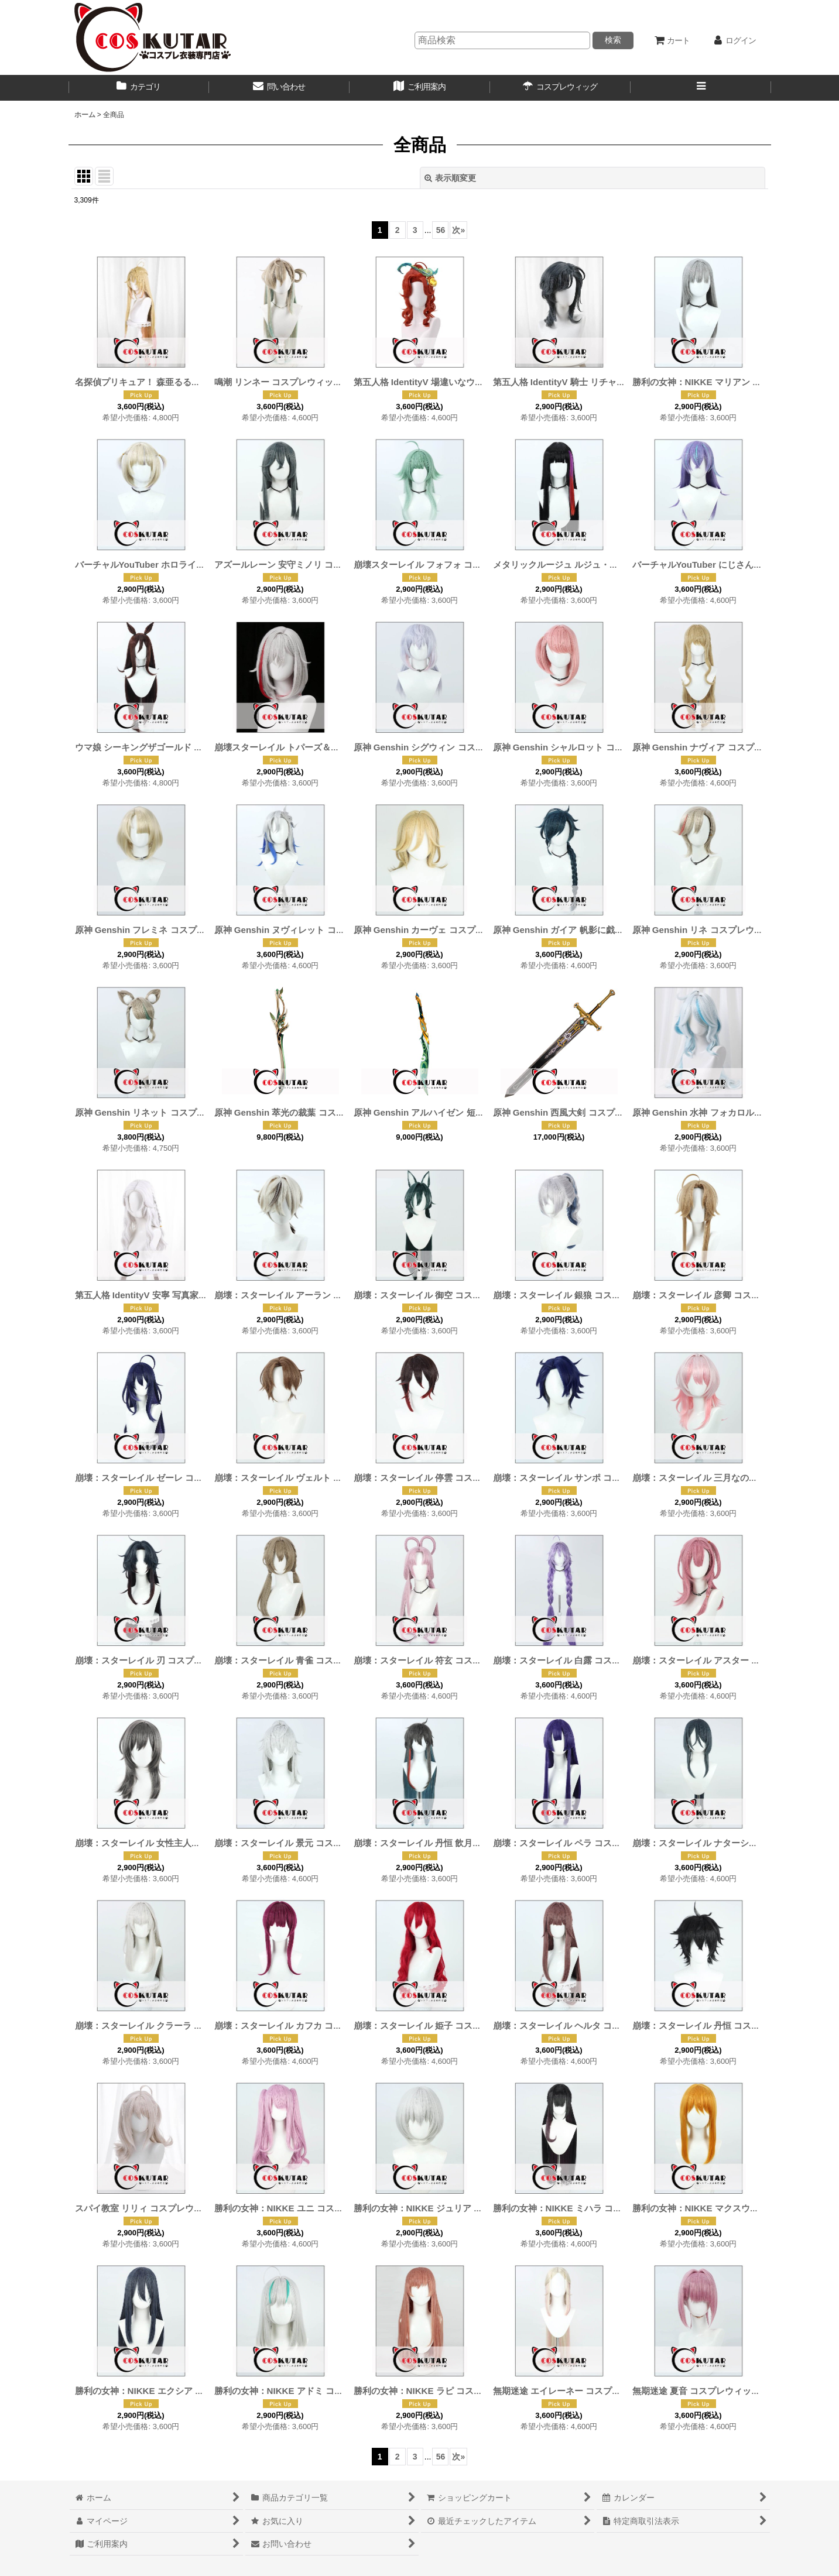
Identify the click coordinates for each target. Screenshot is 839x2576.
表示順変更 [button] (450, 178)
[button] (701, 88)
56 (441, 230)
